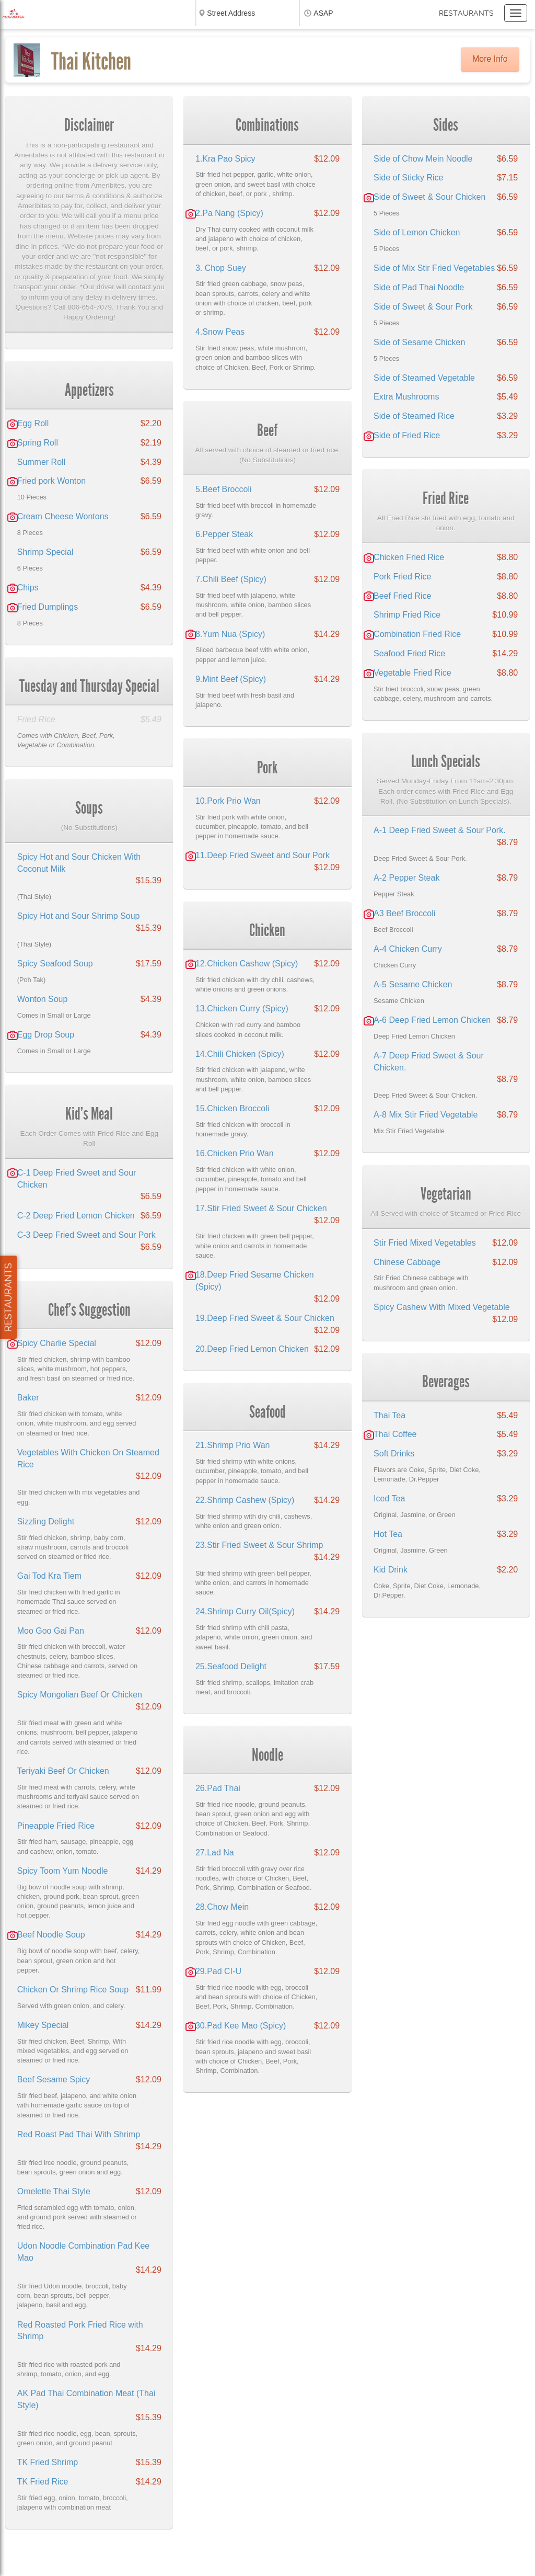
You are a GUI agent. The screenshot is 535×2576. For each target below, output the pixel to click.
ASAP (323, 13)
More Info (490, 58)
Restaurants (466, 13)
